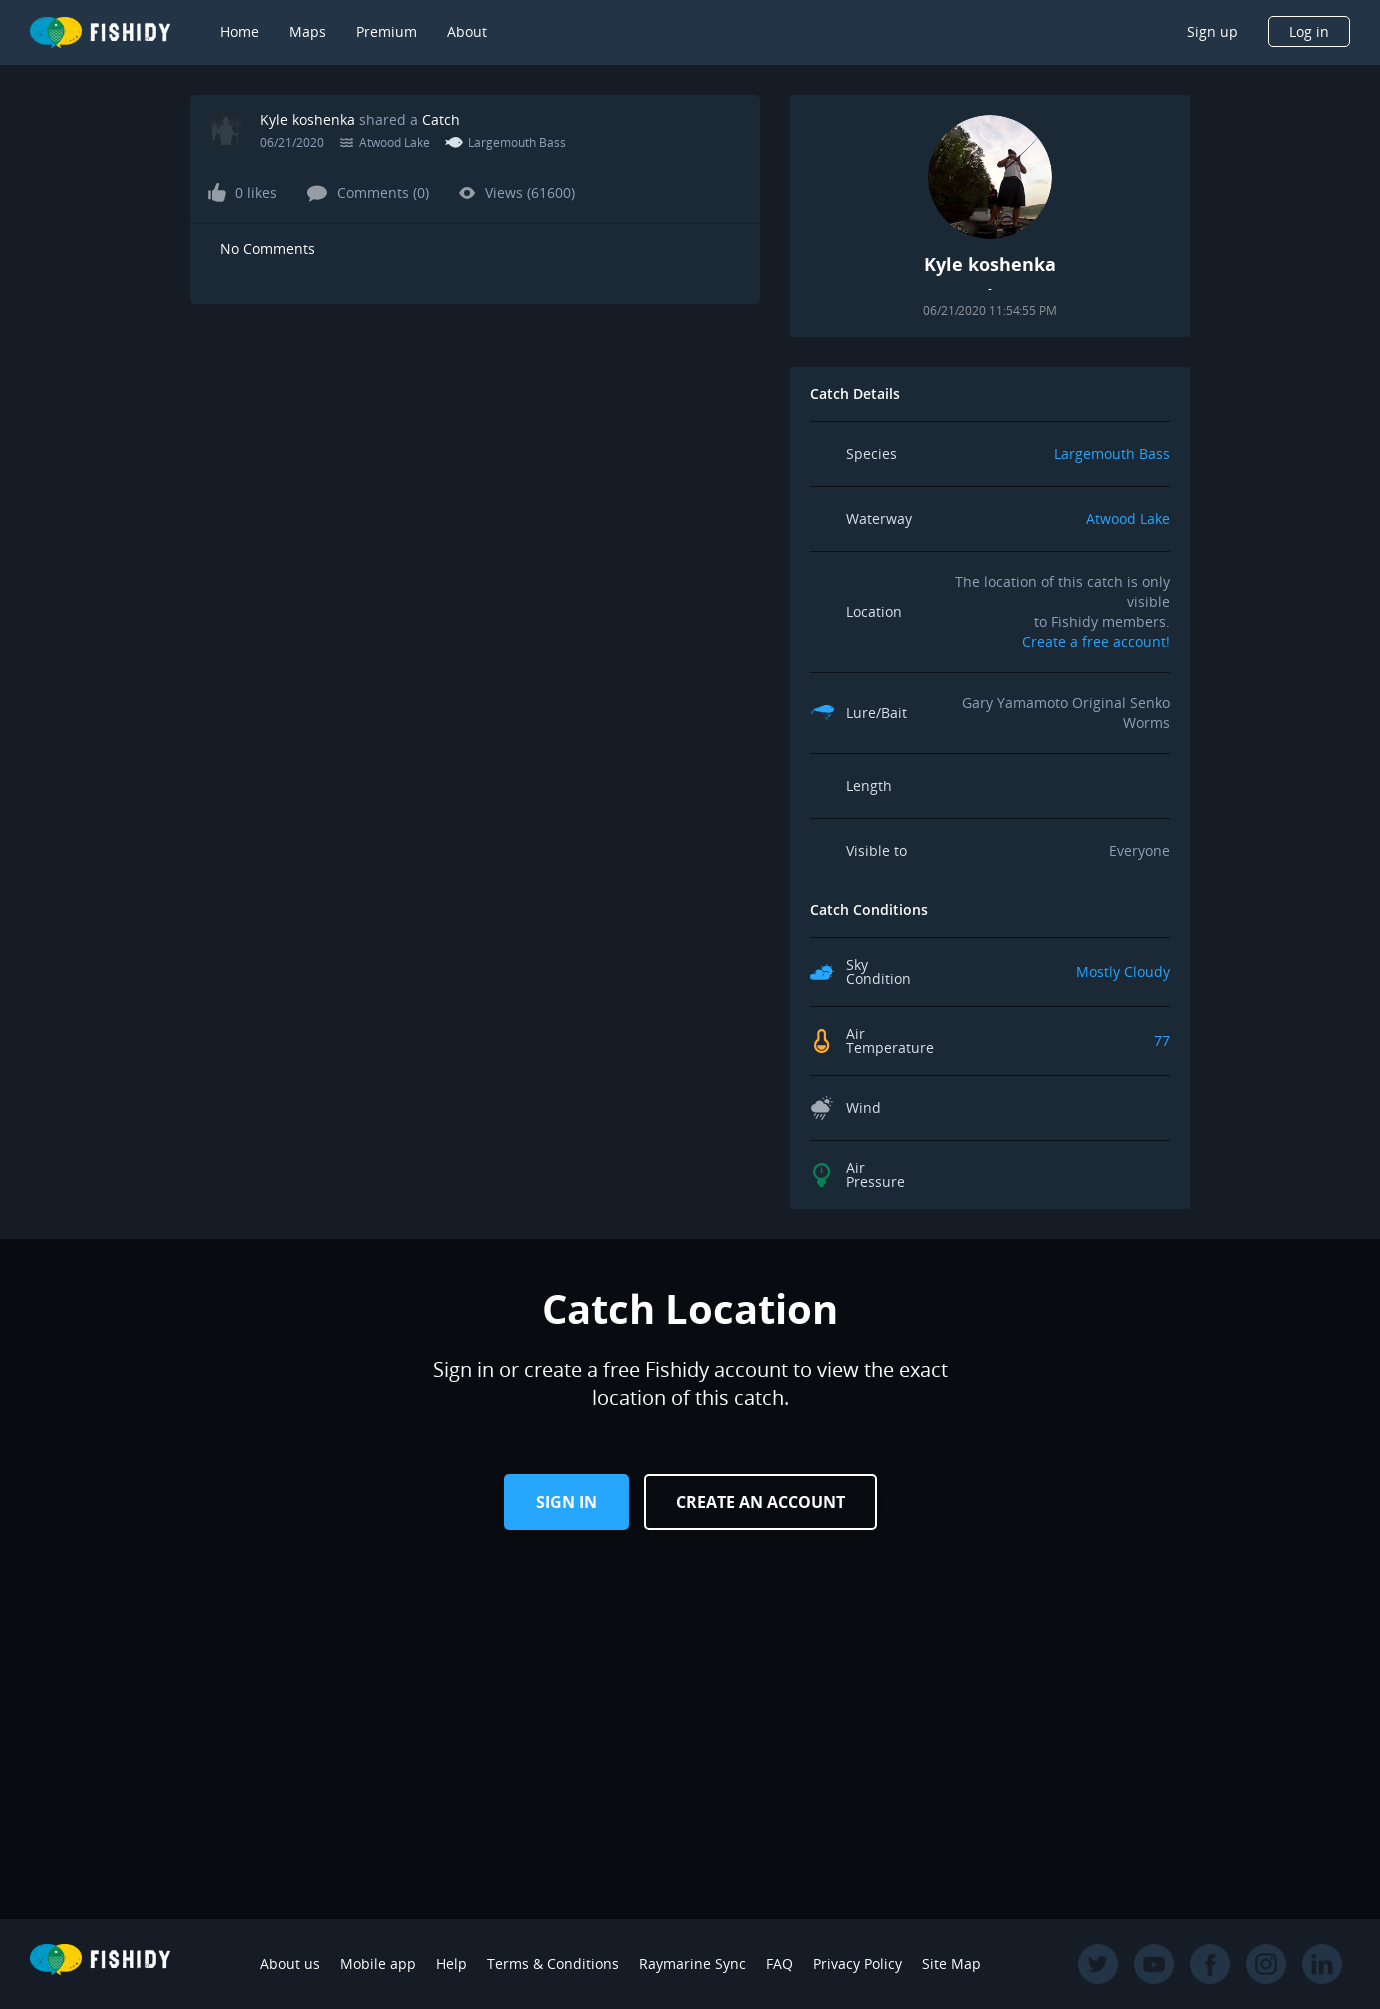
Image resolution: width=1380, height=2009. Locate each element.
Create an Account (760, 1502)
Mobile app (378, 1963)
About (467, 31)
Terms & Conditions (553, 1963)
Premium (386, 31)
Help (451, 1963)
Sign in (566, 1502)
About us (290, 1963)
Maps (307, 31)
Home (239, 31)
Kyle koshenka (307, 119)
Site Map (951, 1963)
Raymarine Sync (692, 1963)
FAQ (779, 1963)
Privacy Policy (857, 1963)
